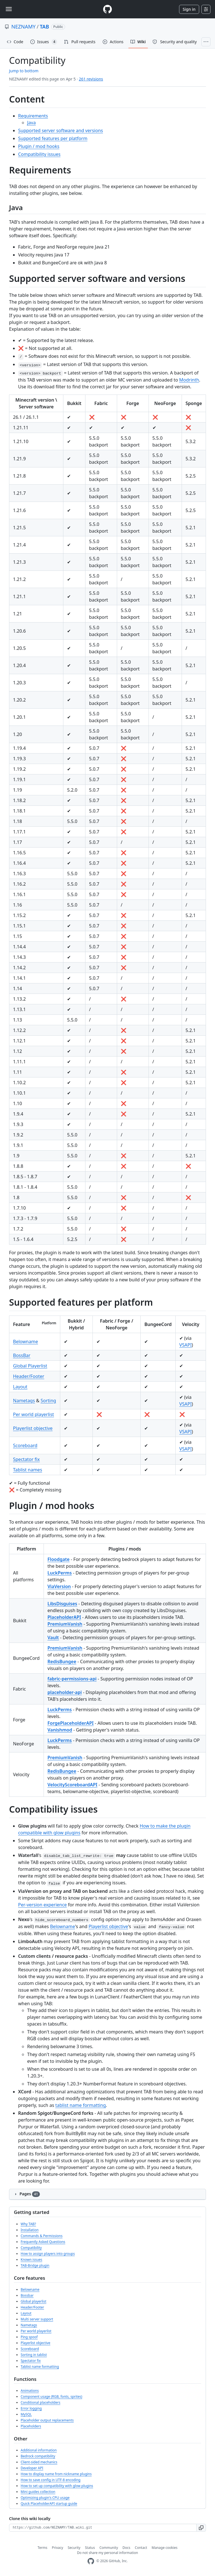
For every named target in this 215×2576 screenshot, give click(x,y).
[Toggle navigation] (9, 9)
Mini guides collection (38, 2491)
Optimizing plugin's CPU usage (45, 2497)
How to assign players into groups (48, 2253)
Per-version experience (42, 1905)
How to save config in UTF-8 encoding (50, 2479)
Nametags (24, 1400)
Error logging (31, 2408)
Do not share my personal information (107, 2552)
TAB (44, 26)
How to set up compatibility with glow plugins (57, 2485)
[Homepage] (107, 9)
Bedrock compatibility (38, 2456)
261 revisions (91, 79)
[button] (201, 2528)
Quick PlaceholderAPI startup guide (49, 2503)
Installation (29, 2229)
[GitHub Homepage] (90, 2561)
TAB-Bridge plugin (35, 2265)
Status (90, 2547)
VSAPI (185, 1345)
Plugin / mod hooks (38, 146)
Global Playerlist (30, 1366)
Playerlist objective (33, 1428)
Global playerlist (33, 2301)
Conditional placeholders (40, 2402)
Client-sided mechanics (39, 2462)
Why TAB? (28, 2224)
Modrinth (189, 380)
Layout (20, 1387)
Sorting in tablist (34, 2354)
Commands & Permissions (42, 2235)
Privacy (57, 2547)
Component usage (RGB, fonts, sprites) (51, 2396)
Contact (141, 2547)
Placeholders (31, 2426)
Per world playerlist (33, 1414)
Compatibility (31, 2247)
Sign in (189, 9)
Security (74, 2547)
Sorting (48, 1400)
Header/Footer (28, 1376)
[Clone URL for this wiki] (103, 2528)
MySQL (26, 2414)
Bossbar (27, 2295)
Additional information (39, 2450)
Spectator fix (26, 1459)
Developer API (32, 2468)
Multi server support (37, 2319)
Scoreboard (25, 1445)
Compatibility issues (39, 154)
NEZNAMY (23, 26)
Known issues (31, 2259)
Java (31, 122)
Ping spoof (29, 2337)
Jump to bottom (23, 70)
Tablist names (27, 1470)
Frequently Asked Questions (43, 2241)
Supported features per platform (52, 138)
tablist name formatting (80, 2105)
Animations (30, 2390)
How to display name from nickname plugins (56, 2474)
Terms (43, 2547)
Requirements (33, 116)
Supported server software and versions (60, 130)
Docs (126, 2547)
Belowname (25, 1341)
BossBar (21, 1355)
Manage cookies (164, 2547)
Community (108, 2547)
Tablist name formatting (40, 2366)
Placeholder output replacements (47, 2420)
